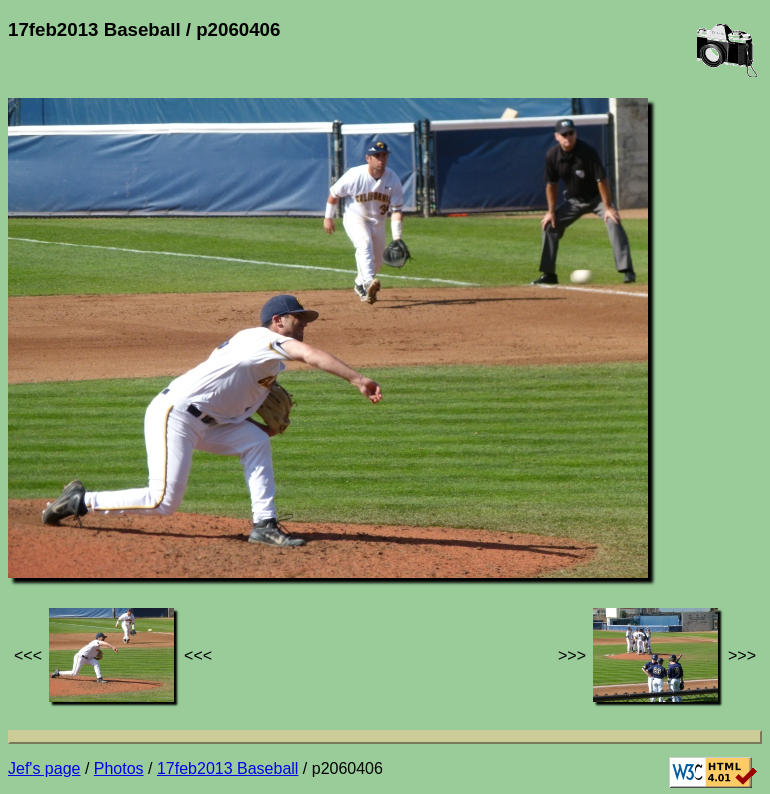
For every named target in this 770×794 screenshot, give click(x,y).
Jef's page (44, 768)
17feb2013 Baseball (227, 768)
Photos (119, 768)
